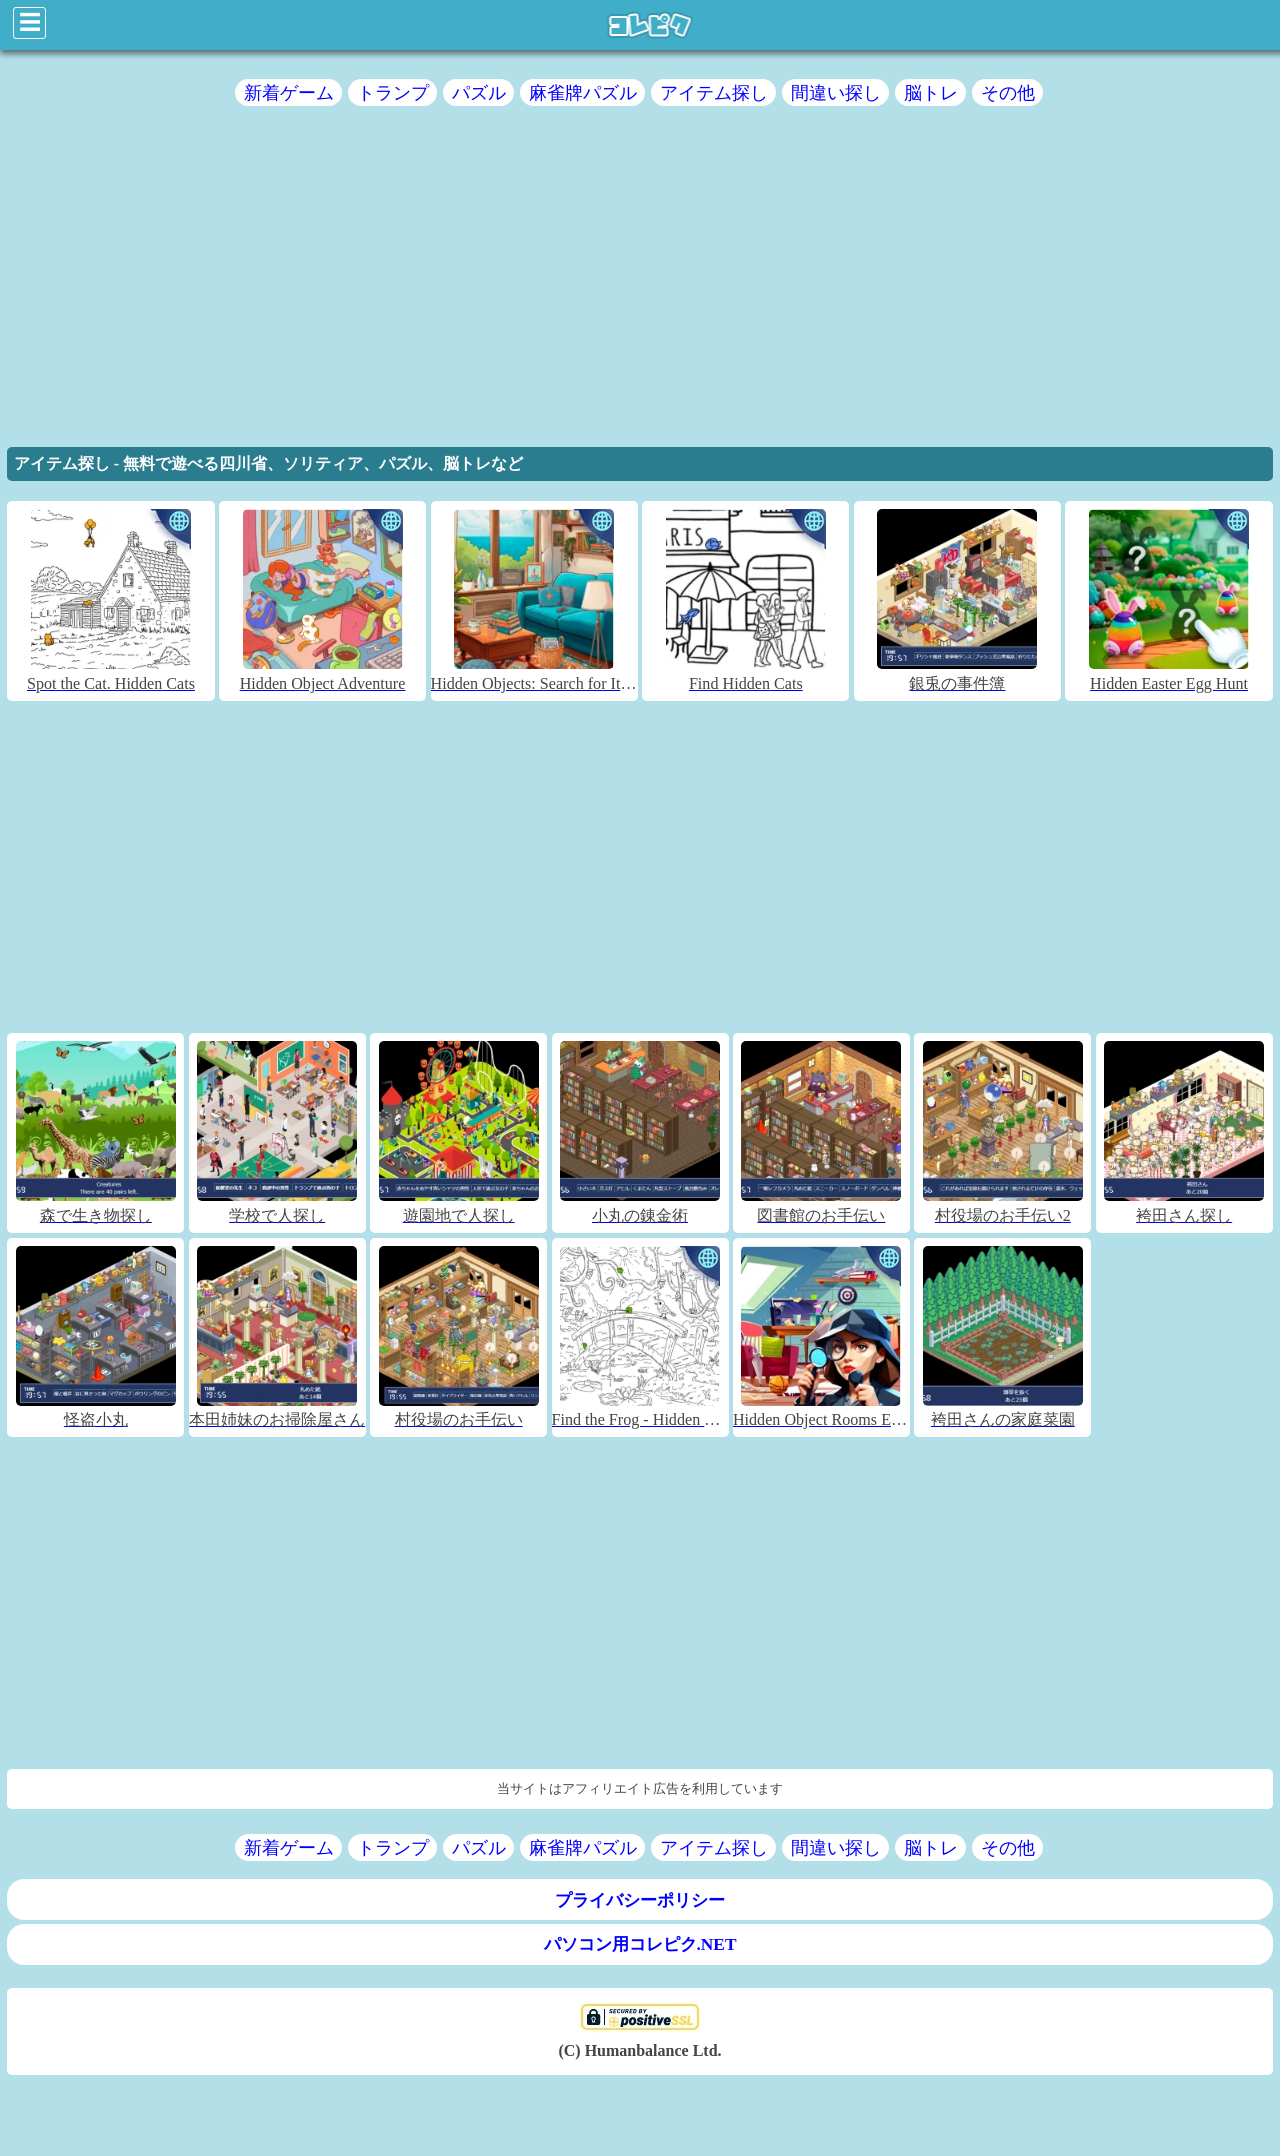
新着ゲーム (289, 92)
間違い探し (836, 92)
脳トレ (931, 92)
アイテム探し (714, 92)
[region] (639, 283)
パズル (479, 92)
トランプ (393, 92)
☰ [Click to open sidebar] (30, 22)
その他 (1008, 92)
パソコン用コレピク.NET (640, 1944)
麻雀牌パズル (583, 92)
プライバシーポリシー (640, 1900)
